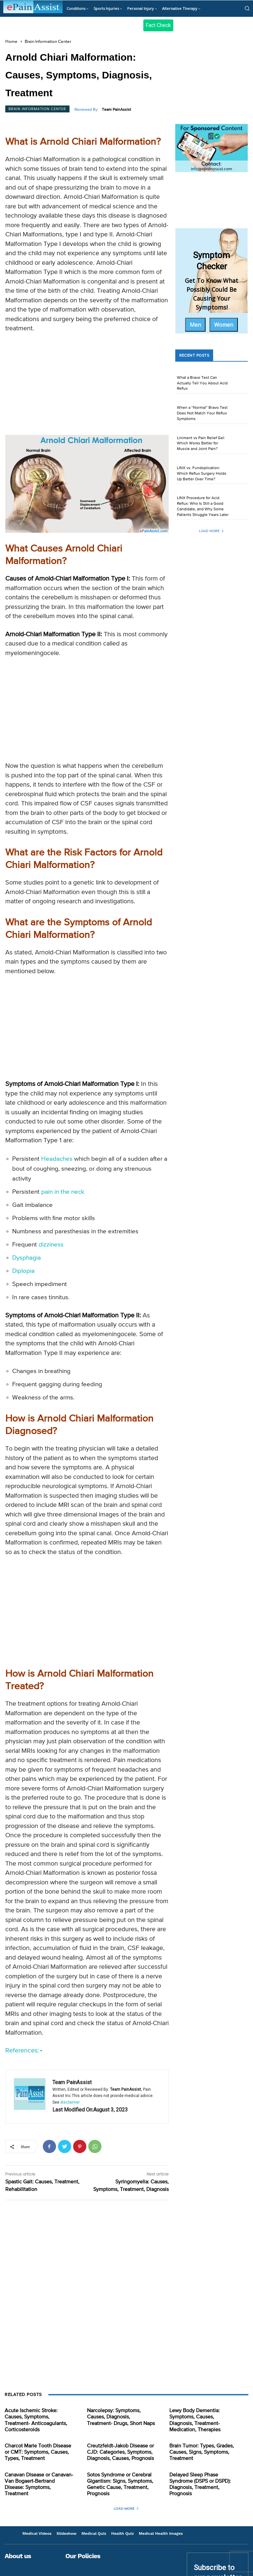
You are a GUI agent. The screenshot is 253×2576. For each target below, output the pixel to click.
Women (223, 324)
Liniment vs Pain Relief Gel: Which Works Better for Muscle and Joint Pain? (201, 443)
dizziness (51, 1245)
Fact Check (158, 25)
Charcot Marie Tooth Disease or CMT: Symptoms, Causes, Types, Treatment (38, 2452)
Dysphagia (26, 1258)
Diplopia (23, 1271)
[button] (247, 8)
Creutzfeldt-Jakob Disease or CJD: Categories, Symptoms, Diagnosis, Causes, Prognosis (120, 2452)
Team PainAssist (116, 110)
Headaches (56, 1159)
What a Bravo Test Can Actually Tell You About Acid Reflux (202, 383)
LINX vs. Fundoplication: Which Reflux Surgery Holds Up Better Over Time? (201, 473)
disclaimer (70, 2102)
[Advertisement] (87, 386)
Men (195, 324)
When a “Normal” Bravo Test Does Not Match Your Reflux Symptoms (202, 413)
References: (23, 2051)
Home (11, 42)
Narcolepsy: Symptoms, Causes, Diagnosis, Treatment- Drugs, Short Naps (121, 2417)
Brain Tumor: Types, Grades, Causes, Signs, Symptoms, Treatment (201, 2452)
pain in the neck (62, 1192)
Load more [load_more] (211, 531)
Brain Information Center (48, 42)
